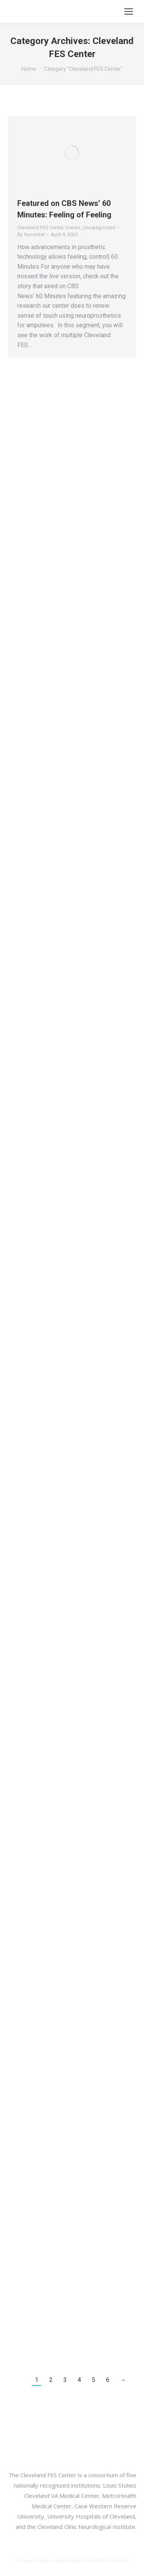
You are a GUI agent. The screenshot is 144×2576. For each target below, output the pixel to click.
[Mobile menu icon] (128, 11)
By (31, 234)
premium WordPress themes (96, 2560)
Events (73, 227)
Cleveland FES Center (40, 227)
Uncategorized (99, 227)
